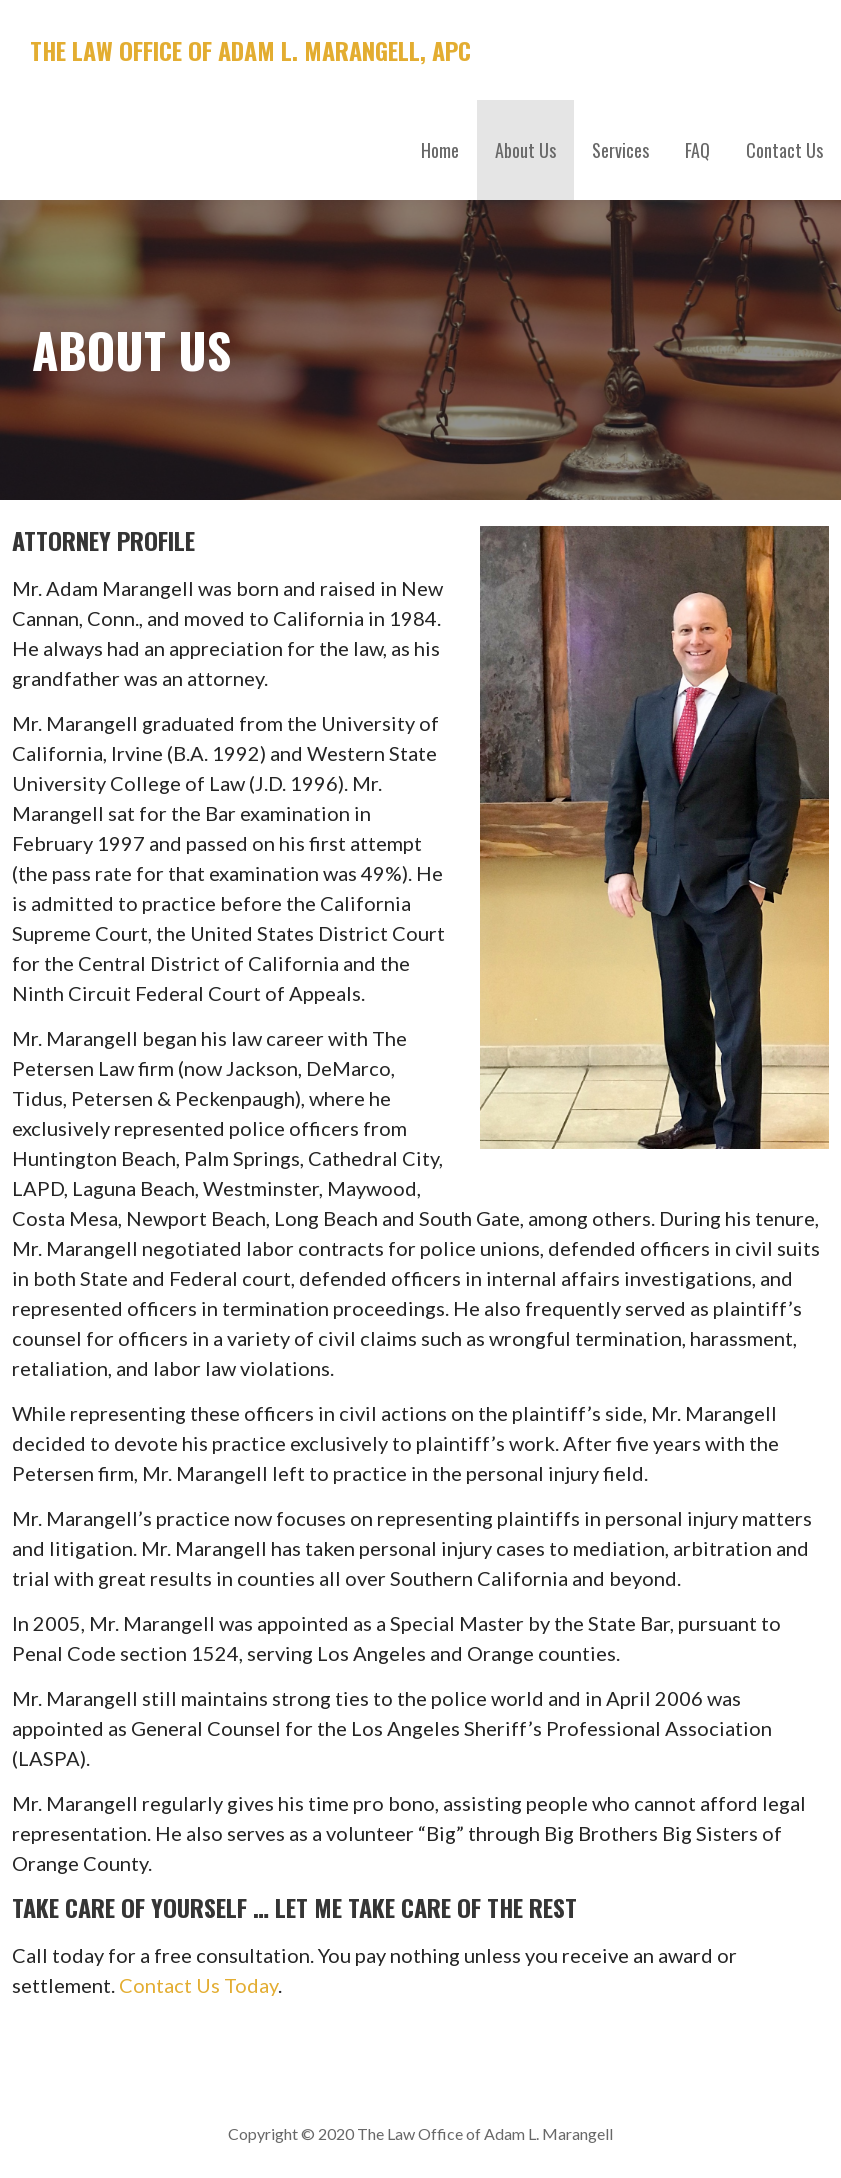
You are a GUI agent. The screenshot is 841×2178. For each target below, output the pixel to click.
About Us (525, 150)
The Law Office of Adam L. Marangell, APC (250, 50)
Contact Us (784, 150)
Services (620, 150)
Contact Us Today (198, 1985)
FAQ (697, 150)
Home (440, 150)
